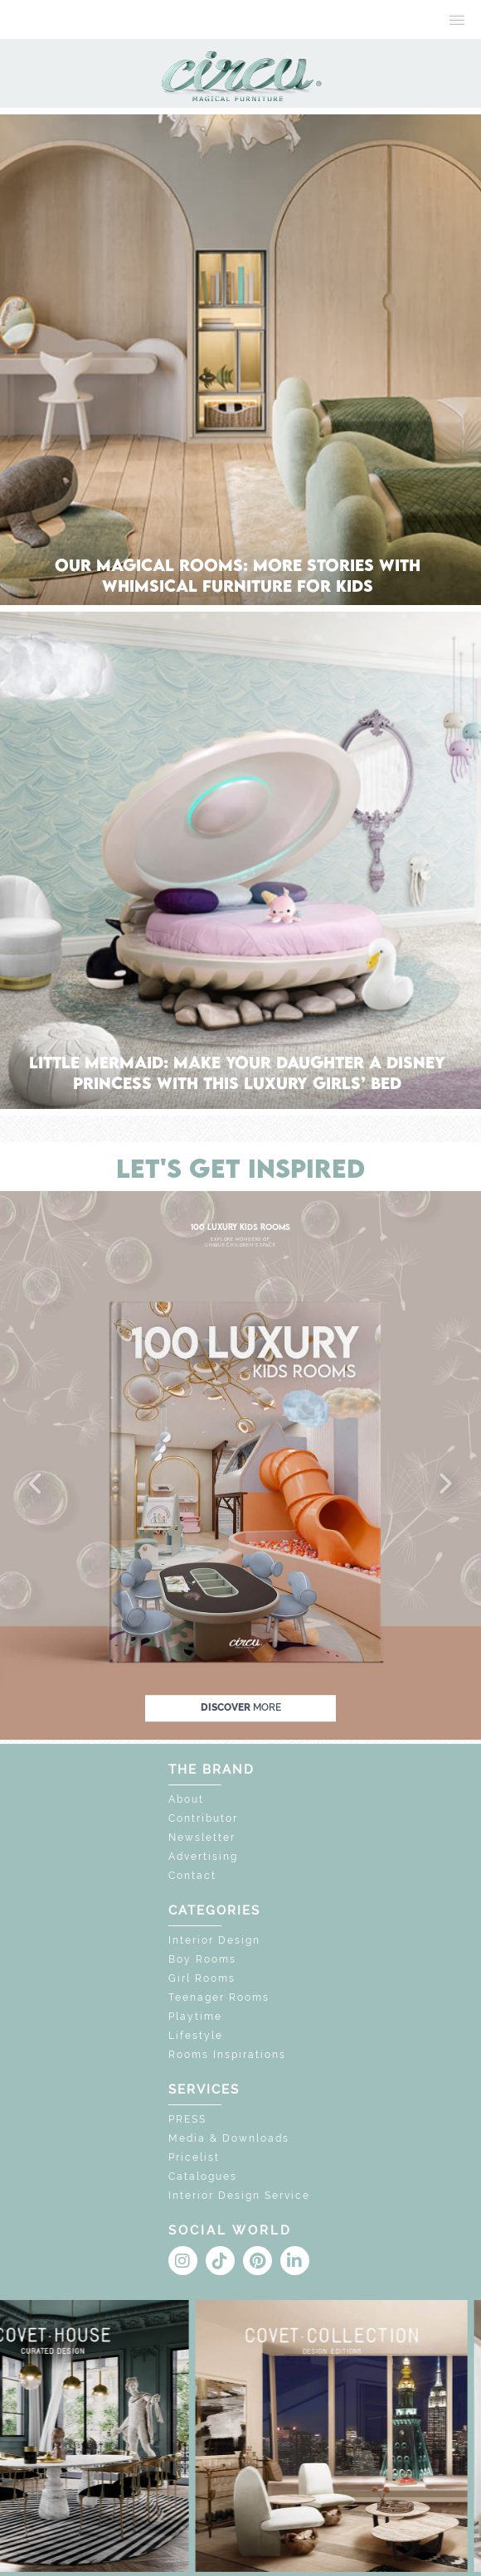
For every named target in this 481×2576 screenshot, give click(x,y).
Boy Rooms (202, 1959)
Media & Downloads (228, 2138)
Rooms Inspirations (227, 2054)
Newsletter (202, 1837)
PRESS (187, 2119)
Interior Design (214, 1940)
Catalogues (202, 2176)
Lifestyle (195, 2035)
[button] (36, 1484)
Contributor (203, 1818)
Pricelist (194, 2157)
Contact (192, 1875)
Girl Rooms (202, 1978)
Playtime (195, 2016)
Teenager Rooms (219, 1997)
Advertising (203, 1856)
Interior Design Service (239, 2195)
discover (241, 1707)
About (186, 1799)
